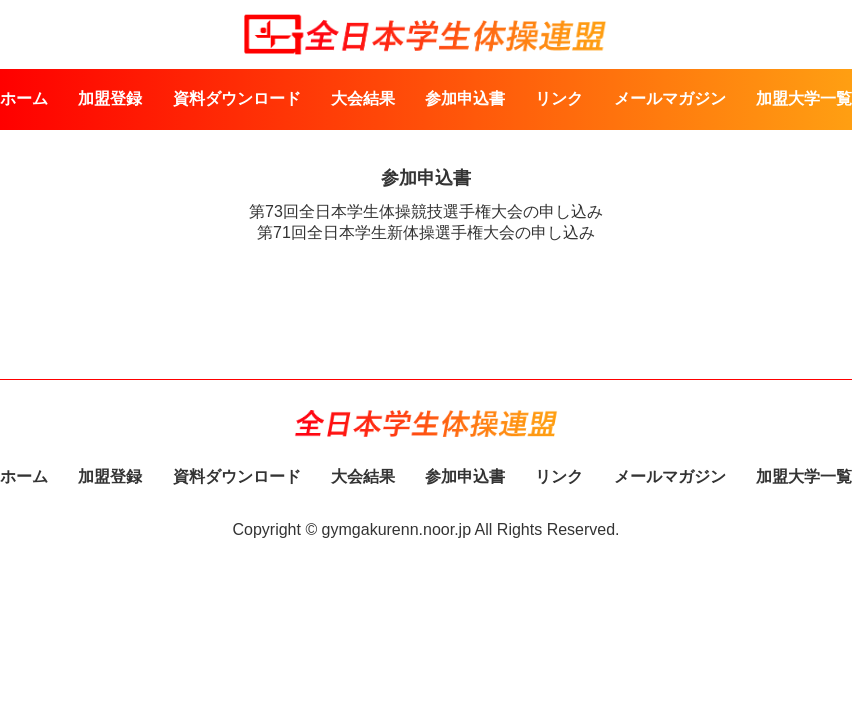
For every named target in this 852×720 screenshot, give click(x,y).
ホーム (24, 98)
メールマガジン (670, 98)
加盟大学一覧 (804, 98)
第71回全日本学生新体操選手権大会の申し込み (426, 232)
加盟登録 (110, 98)
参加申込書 (465, 98)
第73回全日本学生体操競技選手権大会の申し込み (426, 211)
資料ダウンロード (237, 98)
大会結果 (363, 98)
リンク (559, 98)
